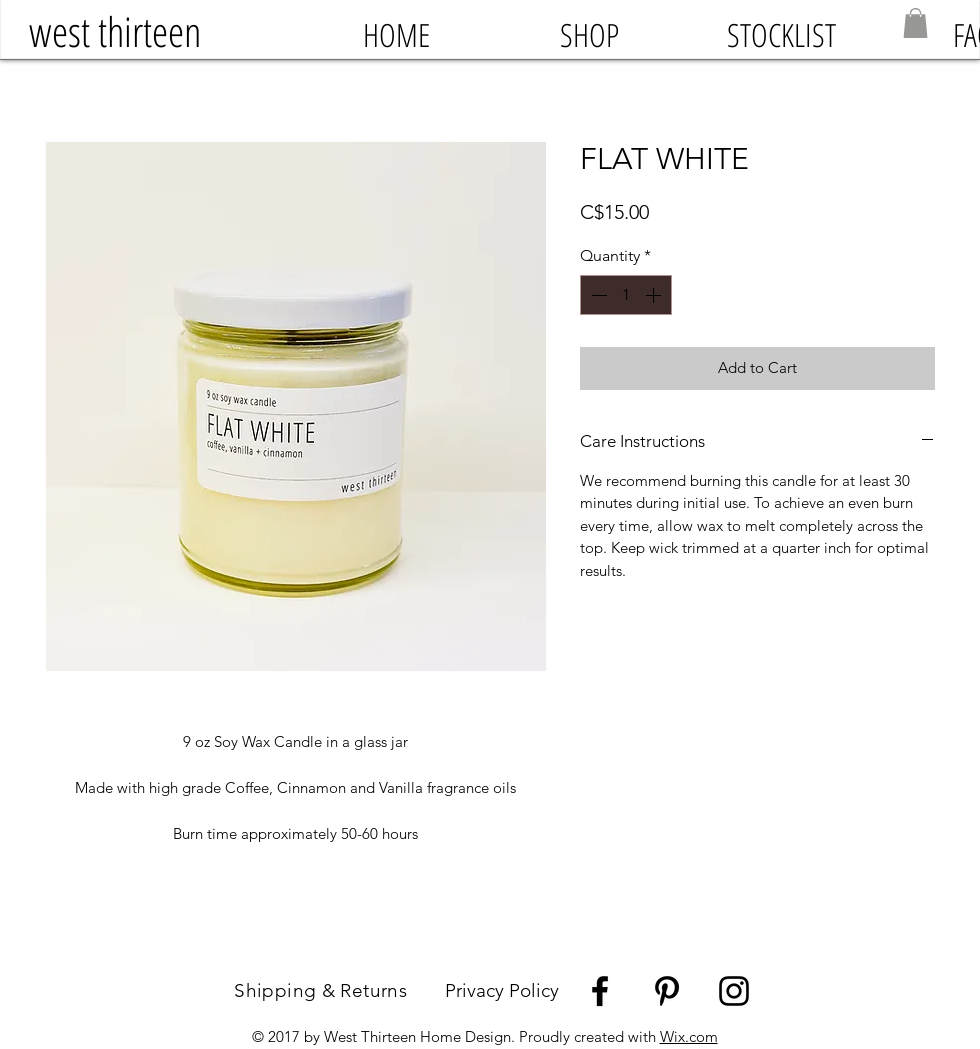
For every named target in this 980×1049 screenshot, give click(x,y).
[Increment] (655, 295)
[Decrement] (597, 295)
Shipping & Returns (339, 990)
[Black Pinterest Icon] (667, 991)
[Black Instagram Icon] (734, 991)
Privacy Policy (502, 990)
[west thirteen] (114, 31)
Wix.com (689, 1036)
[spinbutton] (626, 295)
